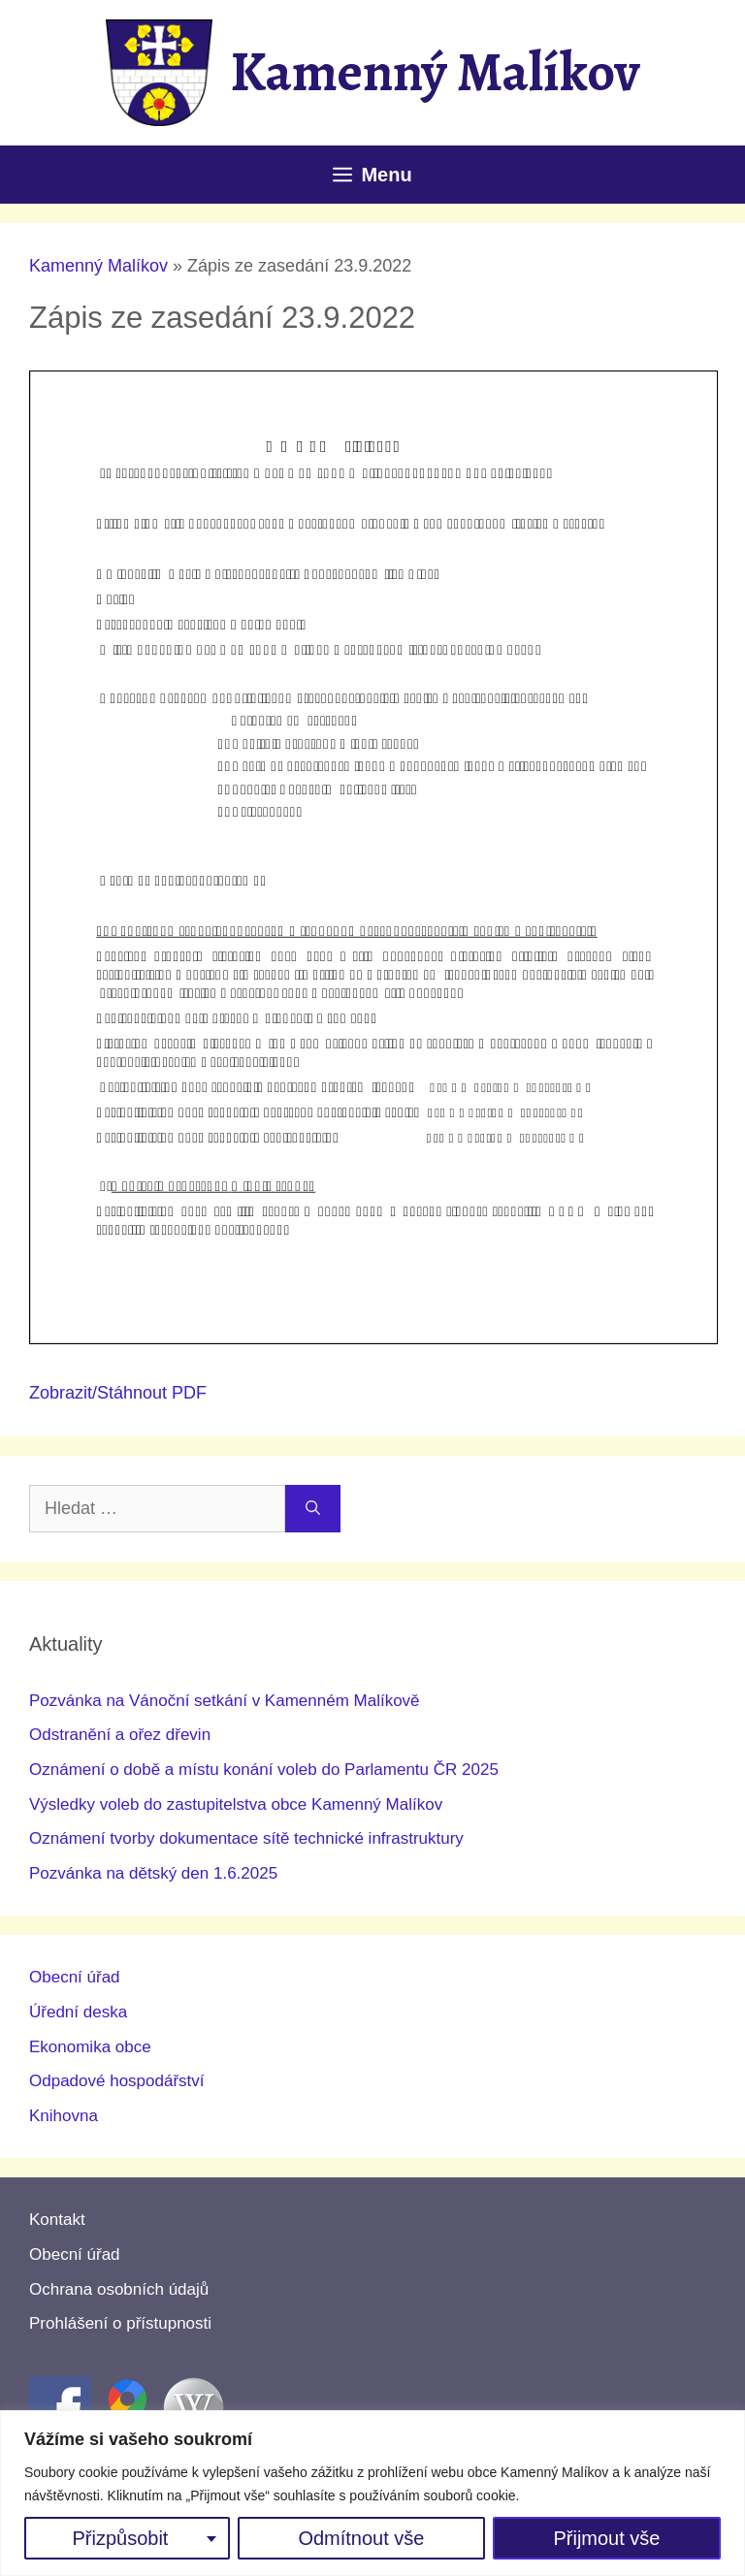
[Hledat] (312, 1508)
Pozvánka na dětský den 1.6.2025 (153, 1873)
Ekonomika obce (90, 2047)
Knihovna (63, 2116)
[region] (372, 2493)
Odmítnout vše (361, 2538)
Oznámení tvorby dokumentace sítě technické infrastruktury (246, 1838)
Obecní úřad (74, 1977)
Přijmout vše (606, 2538)
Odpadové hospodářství (117, 2081)
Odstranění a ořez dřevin (120, 1734)
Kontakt (57, 2219)
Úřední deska (78, 2012)
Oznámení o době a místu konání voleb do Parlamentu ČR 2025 (264, 1769)
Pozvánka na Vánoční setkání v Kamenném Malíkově (224, 1700)
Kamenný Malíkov (435, 72)
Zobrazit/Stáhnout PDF (118, 1392)
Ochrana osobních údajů (119, 2289)
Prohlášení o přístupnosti (120, 2323)
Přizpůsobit (120, 2538)
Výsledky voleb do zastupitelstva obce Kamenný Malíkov (235, 1804)
